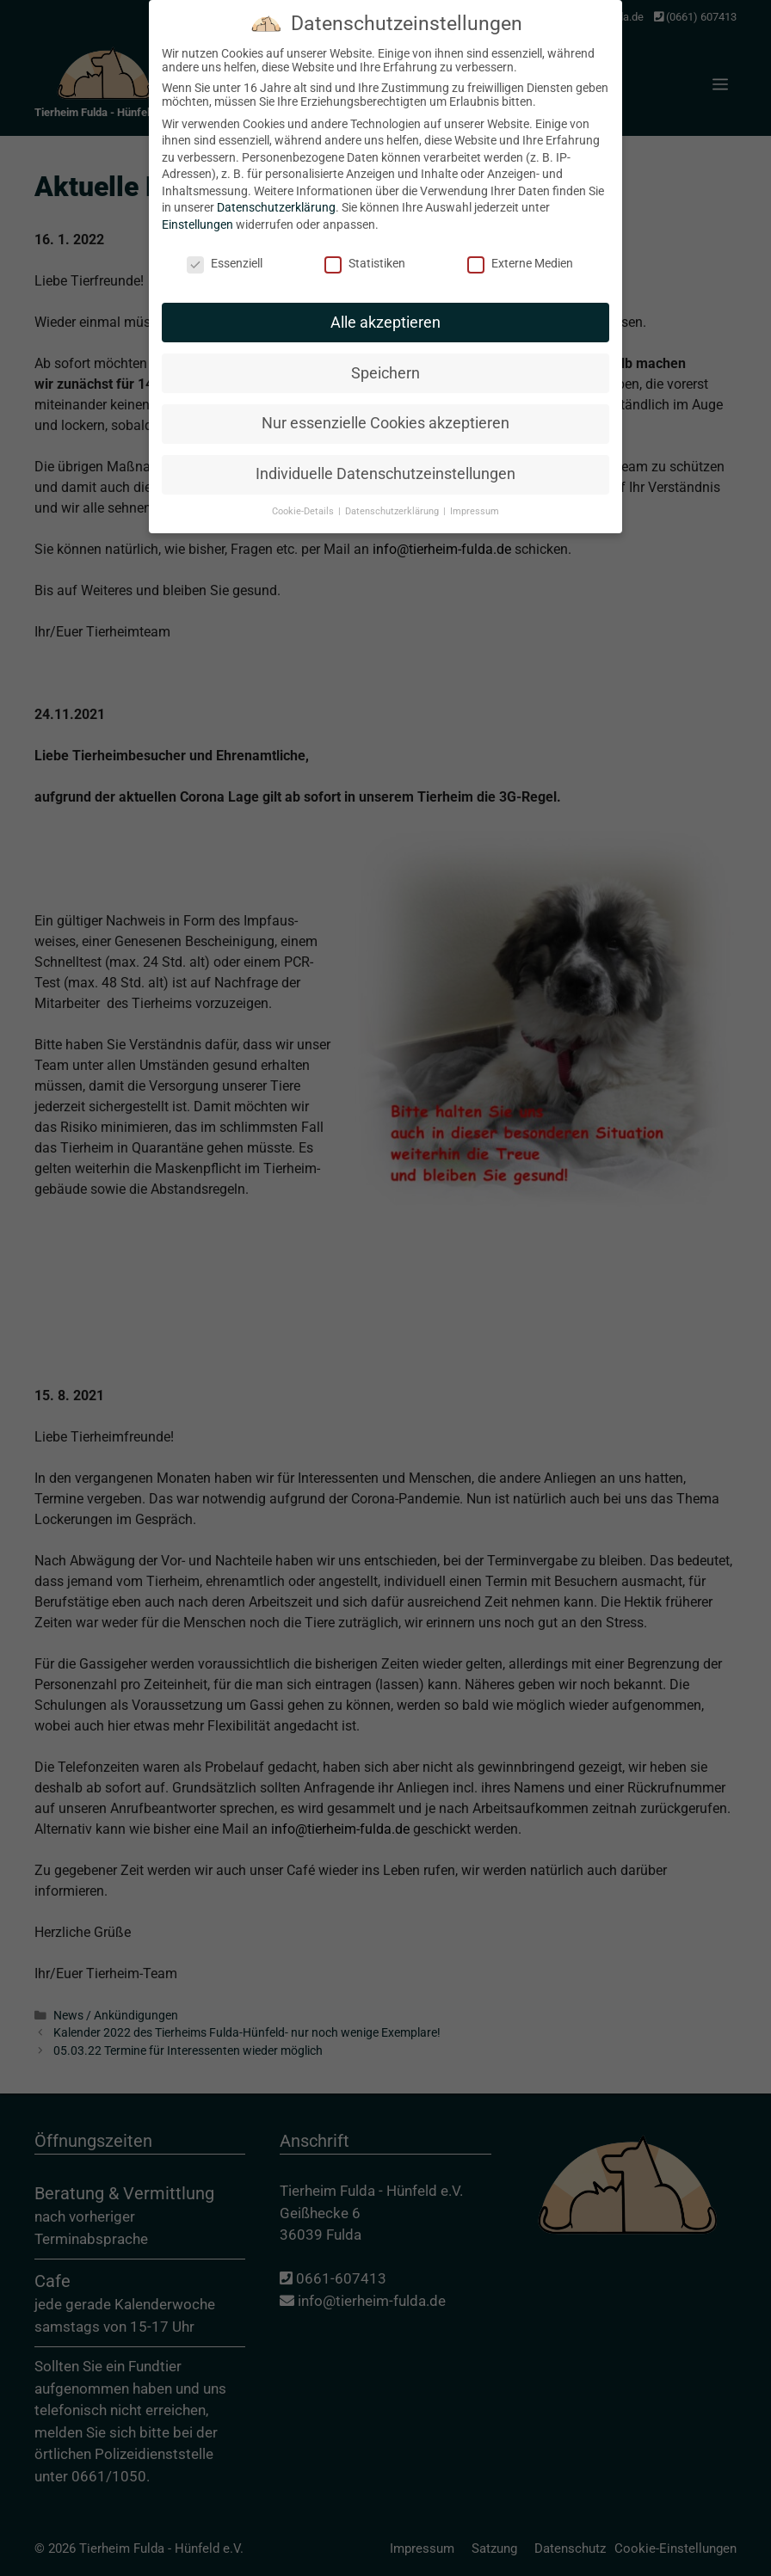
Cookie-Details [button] (304, 498)
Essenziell (224, 250)
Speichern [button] (385, 359)
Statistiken (364, 250)
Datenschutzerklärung (276, 194)
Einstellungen (197, 211)
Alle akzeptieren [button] (385, 308)
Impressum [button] (474, 498)
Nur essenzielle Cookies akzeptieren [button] (385, 410)
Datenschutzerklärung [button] (393, 498)
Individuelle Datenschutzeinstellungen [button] (385, 461)
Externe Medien (520, 250)
